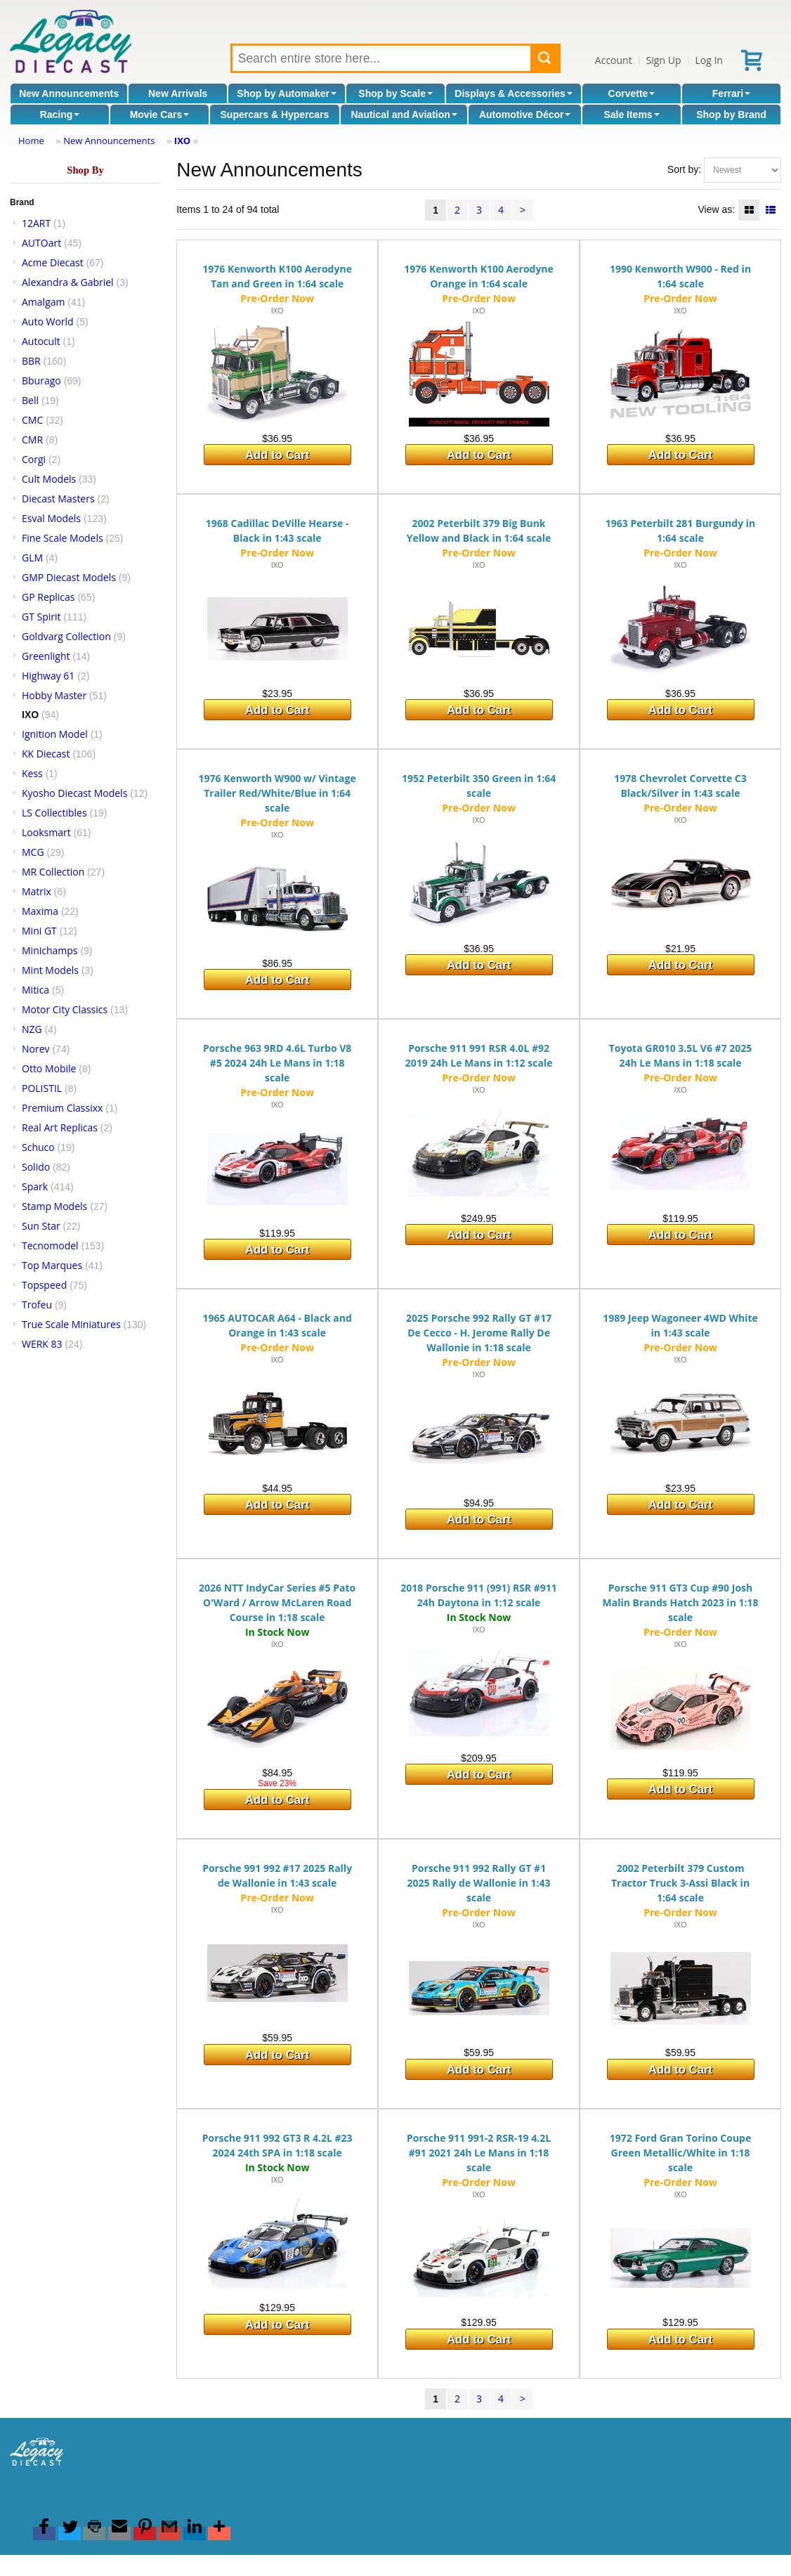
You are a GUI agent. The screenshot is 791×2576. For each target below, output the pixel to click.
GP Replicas (48, 597)
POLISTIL (42, 1088)
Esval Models (51, 518)
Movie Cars (160, 114)
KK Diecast (46, 753)
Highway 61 (48, 675)
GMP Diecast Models (69, 577)
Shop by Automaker (286, 93)
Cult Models (49, 479)
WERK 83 (42, 1344)
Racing (60, 114)
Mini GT (39, 930)
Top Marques (52, 1265)
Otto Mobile (49, 1068)
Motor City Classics (64, 1009)
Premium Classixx (62, 1107)
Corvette (631, 93)
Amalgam (43, 301)
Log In (708, 60)
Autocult (41, 341)
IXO (182, 140)
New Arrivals (177, 93)
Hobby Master (54, 695)
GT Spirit (41, 616)
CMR (32, 439)
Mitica (35, 989)
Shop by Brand (731, 114)
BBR (31, 360)
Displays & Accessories (513, 93)
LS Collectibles (54, 812)
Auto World (48, 321)
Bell (30, 400)
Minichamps (50, 950)
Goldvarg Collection (66, 636)
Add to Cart (277, 455)
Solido (36, 1166)
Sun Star (41, 1225)
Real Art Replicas (60, 1127)
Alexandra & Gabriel (68, 282)
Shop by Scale (395, 93)
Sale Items (631, 114)
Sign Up (663, 60)
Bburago (41, 380)
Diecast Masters (58, 498)
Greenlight (46, 656)
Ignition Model (55, 734)
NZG (32, 1029)
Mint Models (50, 970)
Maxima (40, 911)
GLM (32, 557)
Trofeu (37, 1304)
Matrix (36, 891)
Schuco (38, 1147)
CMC (32, 420)
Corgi (34, 459)
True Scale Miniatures (71, 1324)
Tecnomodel (50, 1245)
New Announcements (69, 93)
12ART (36, 223)
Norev (36, 1048)
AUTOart (41, 242)
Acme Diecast (53, 262)
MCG (33, 852)
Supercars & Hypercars (275, 114)
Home (31, 140)
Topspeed (44, 1285)
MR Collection (53, 871)
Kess (32, 773)
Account (613, 60)
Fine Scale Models (62, 538)
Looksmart (46, 832)
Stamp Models (54, 1206)
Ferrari (731, 93)
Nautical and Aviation (404, 114)
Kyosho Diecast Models (74, 793)
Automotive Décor (525, 114)
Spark (35, 1186)
